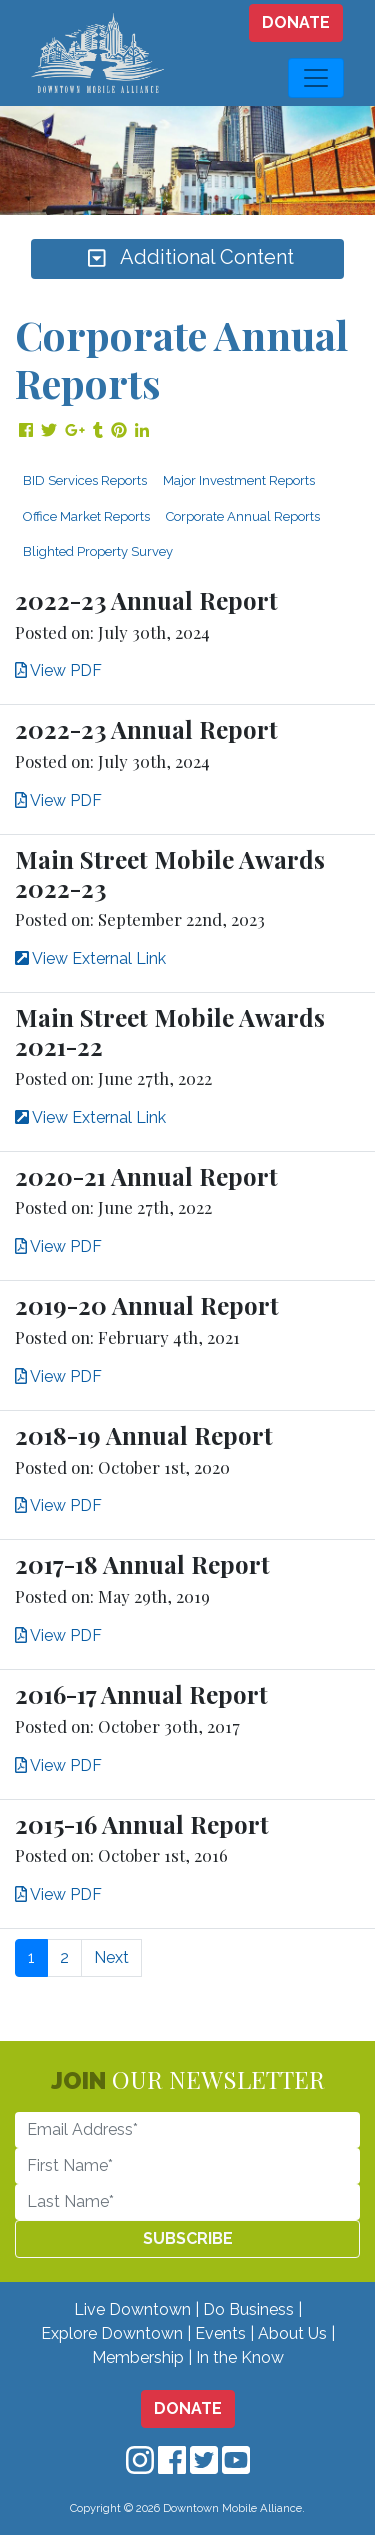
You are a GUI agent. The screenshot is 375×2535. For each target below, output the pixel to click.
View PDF (58, 670)
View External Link (90, 958)
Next (111, 1957)
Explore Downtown (112, 2333)
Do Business (248, 2309)
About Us (292, 2333)
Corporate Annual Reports (243, 516)
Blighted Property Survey (98, 551)
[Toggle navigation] (316, 78)
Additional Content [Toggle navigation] (188, 259)
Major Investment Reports (239, 480)
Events (220, 2333)
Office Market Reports (86, 516)
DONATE (296, 22)
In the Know (240, 2357)
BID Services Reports (85, 480)
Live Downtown (132, 2309)
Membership (138, 2357)
